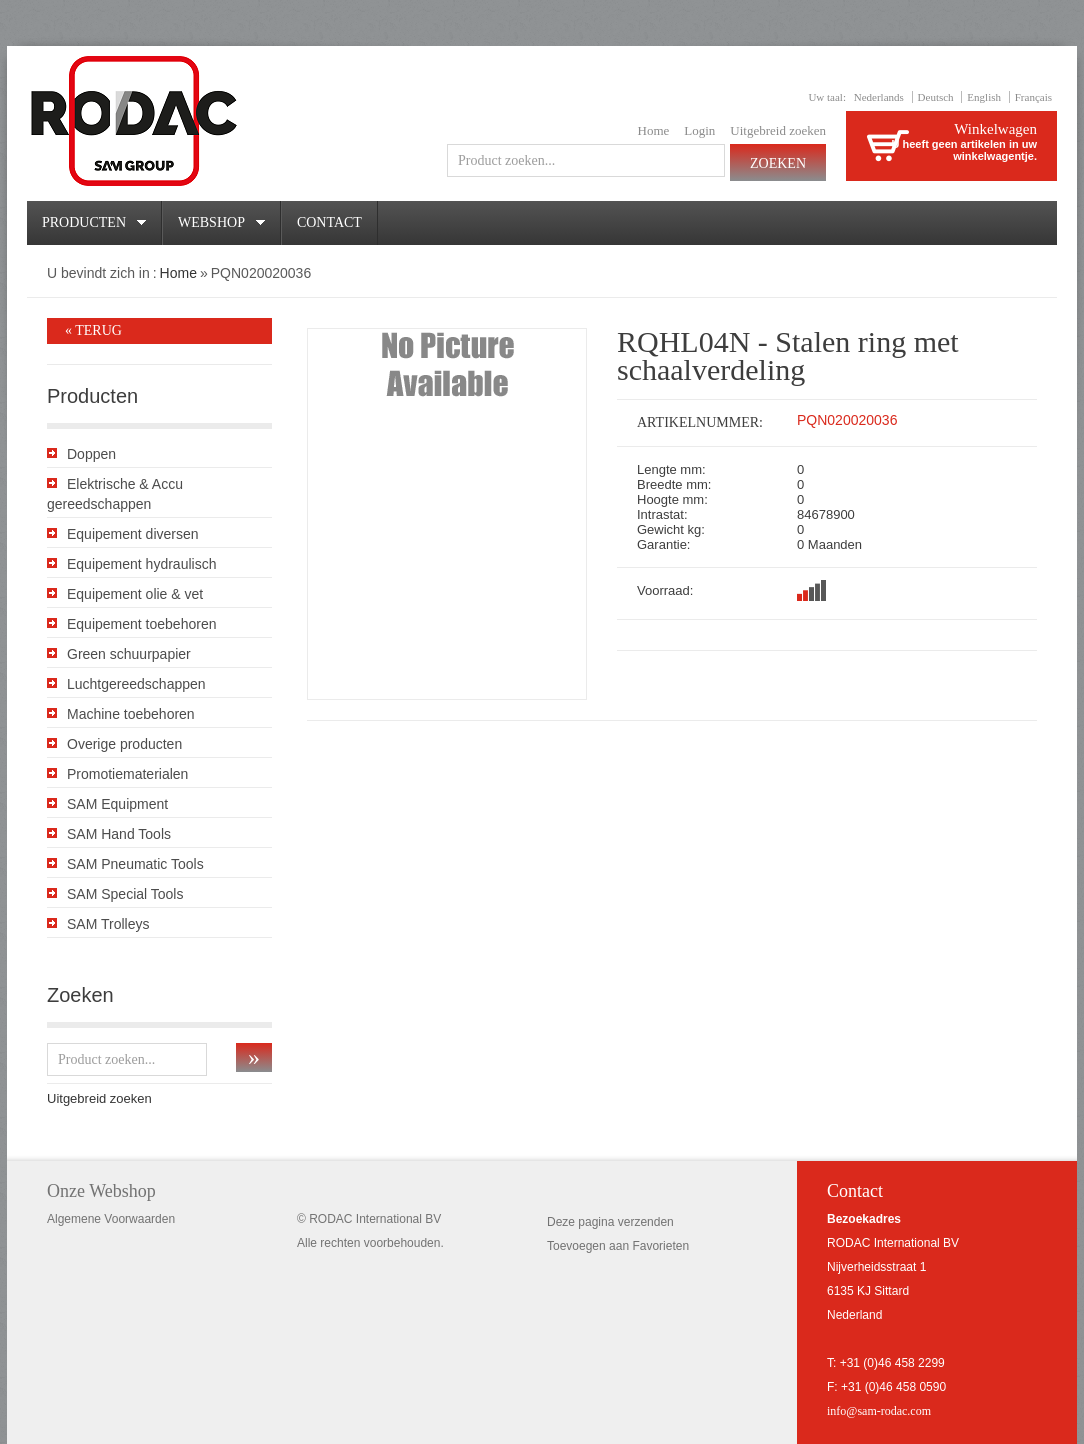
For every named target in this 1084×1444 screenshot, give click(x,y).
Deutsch (936, 97)
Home (654, 130)
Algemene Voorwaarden (111, 1219)
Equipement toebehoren (141, 624)
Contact (329, 222)
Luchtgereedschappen (136, 684)
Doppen (91, 454)
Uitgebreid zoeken (778, 130)
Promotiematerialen (127, 774)
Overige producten (124, 744)
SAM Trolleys (108, 924)
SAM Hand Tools (119, 834)
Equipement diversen (133, 534)
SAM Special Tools (125, 894)
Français (1033, 97)
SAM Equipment (117, 804)
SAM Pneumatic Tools (135, 864)
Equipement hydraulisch (141, 564)
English (984, 97)
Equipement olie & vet (135, 594)
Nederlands (879, 97)
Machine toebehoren (131, 714)
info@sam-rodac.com (879, 1411)
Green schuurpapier (129, 654)
